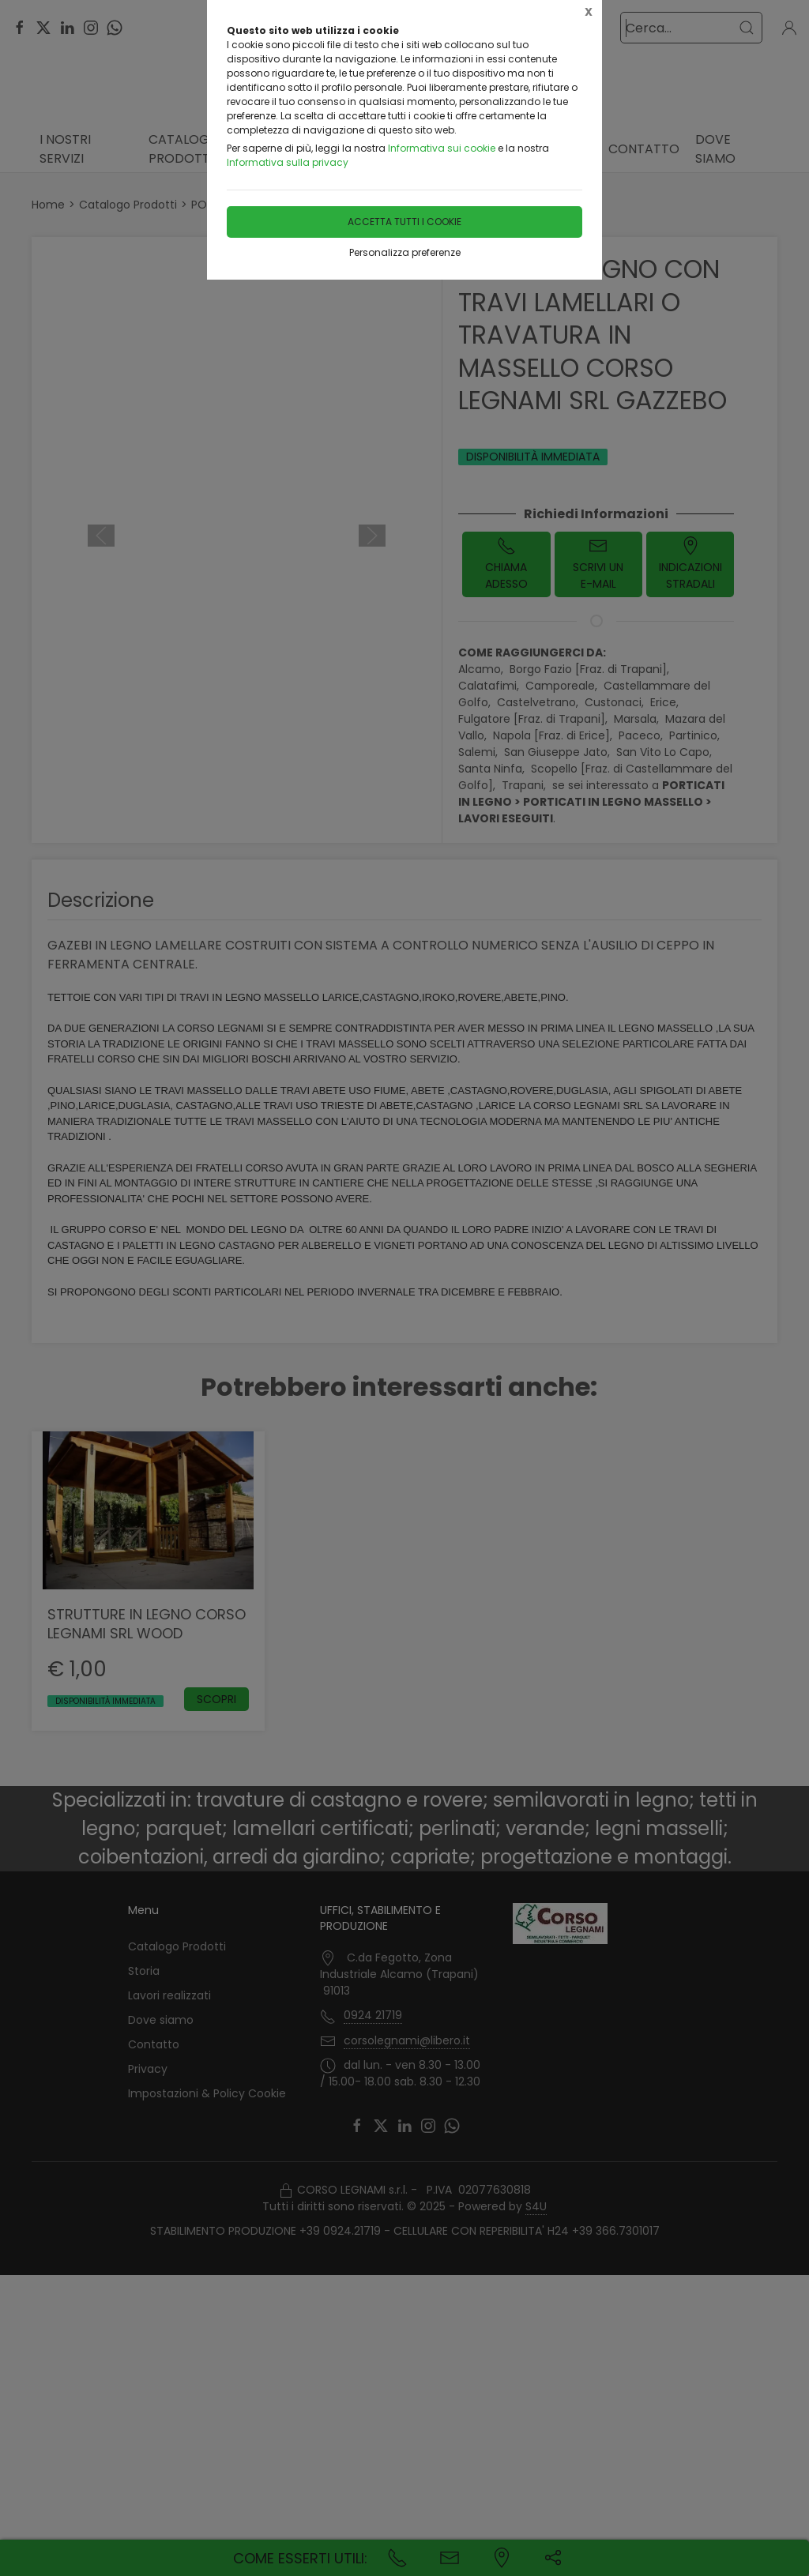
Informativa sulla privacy (287, 162)
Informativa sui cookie (441, 148)
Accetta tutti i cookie (404, 221)
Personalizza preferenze (405, 252)
